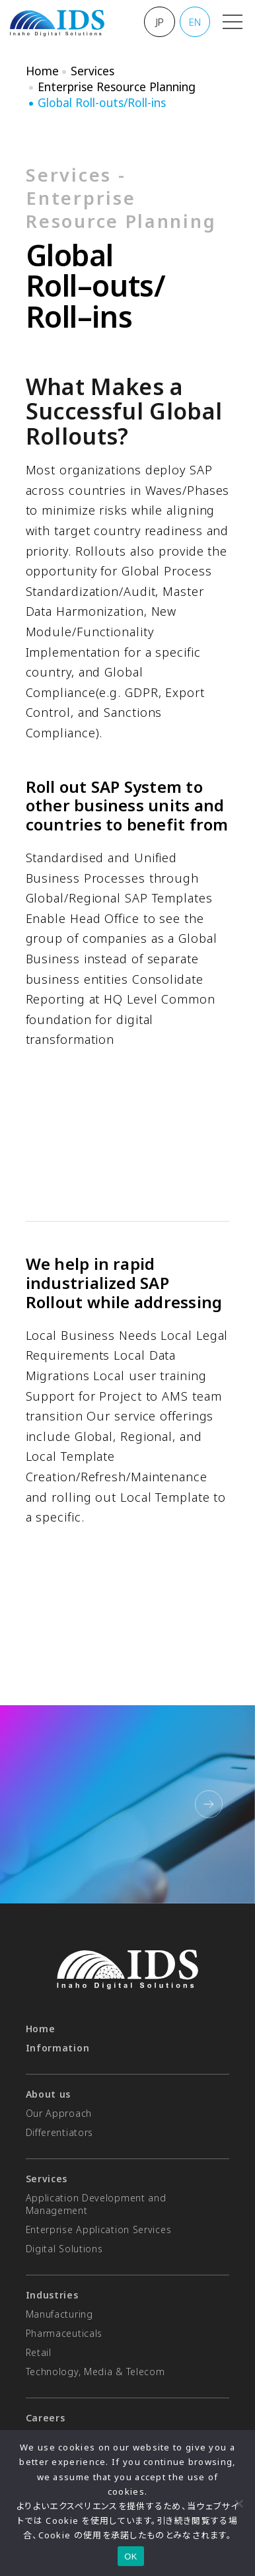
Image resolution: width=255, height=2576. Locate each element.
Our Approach (59, 2113)
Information (58, 2048)
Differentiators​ (60, 2132)
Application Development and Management (96, 2204)
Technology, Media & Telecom (95, 2371)
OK (130, 2556)
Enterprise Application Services (99, 2229)
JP (160, 21)
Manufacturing (59, 2314)
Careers (45, 2417)
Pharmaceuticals (64, 2333)
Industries (52, 2295)
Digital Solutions (64, 2248)
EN (195, 21)
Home (42, 71)
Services (92, 71)
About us (48, 2094)
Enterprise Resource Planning (117, 86)
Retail (39, 2352)
